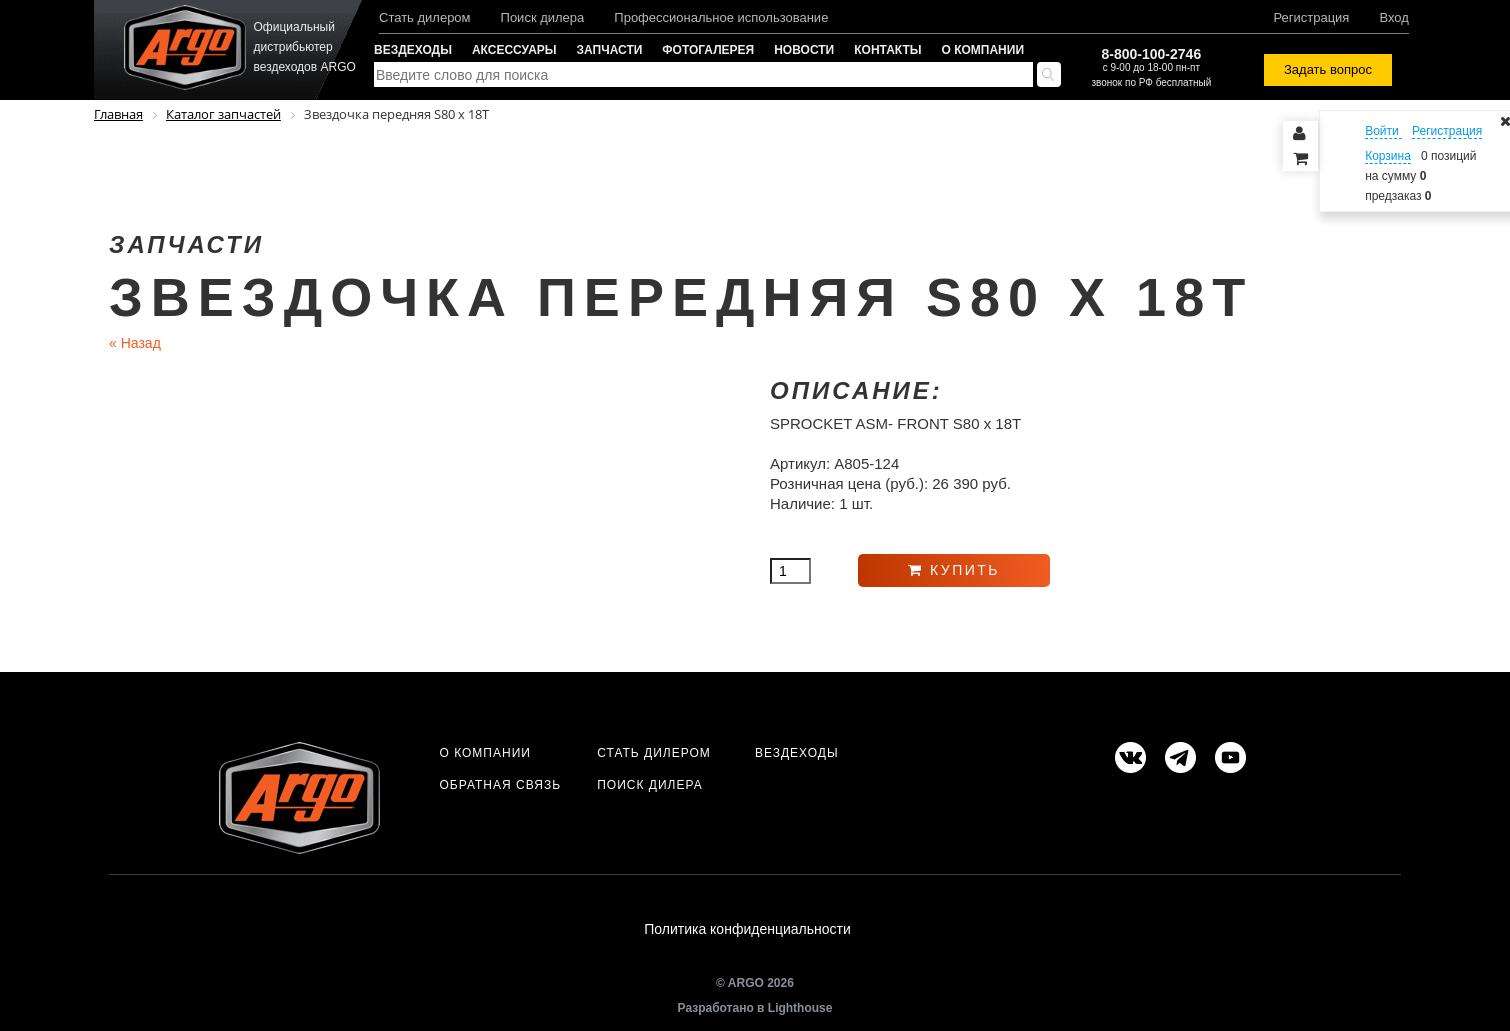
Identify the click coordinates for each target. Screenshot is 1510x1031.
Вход (1393, 17)
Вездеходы (413, 50)
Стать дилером (425, 17)
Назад (135, 343)
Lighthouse (800, 1008)
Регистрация (1311, 17)
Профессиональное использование (721, 17)
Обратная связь (500, 785)
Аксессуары (514, 50)
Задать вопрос (1328, 69)
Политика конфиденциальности (747, 930)
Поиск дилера (543, 17)
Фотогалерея (708, 50)
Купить (954, 570)
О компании (983, 50)
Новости (804, 50)
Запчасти (610, 50)
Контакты (887, 50)
